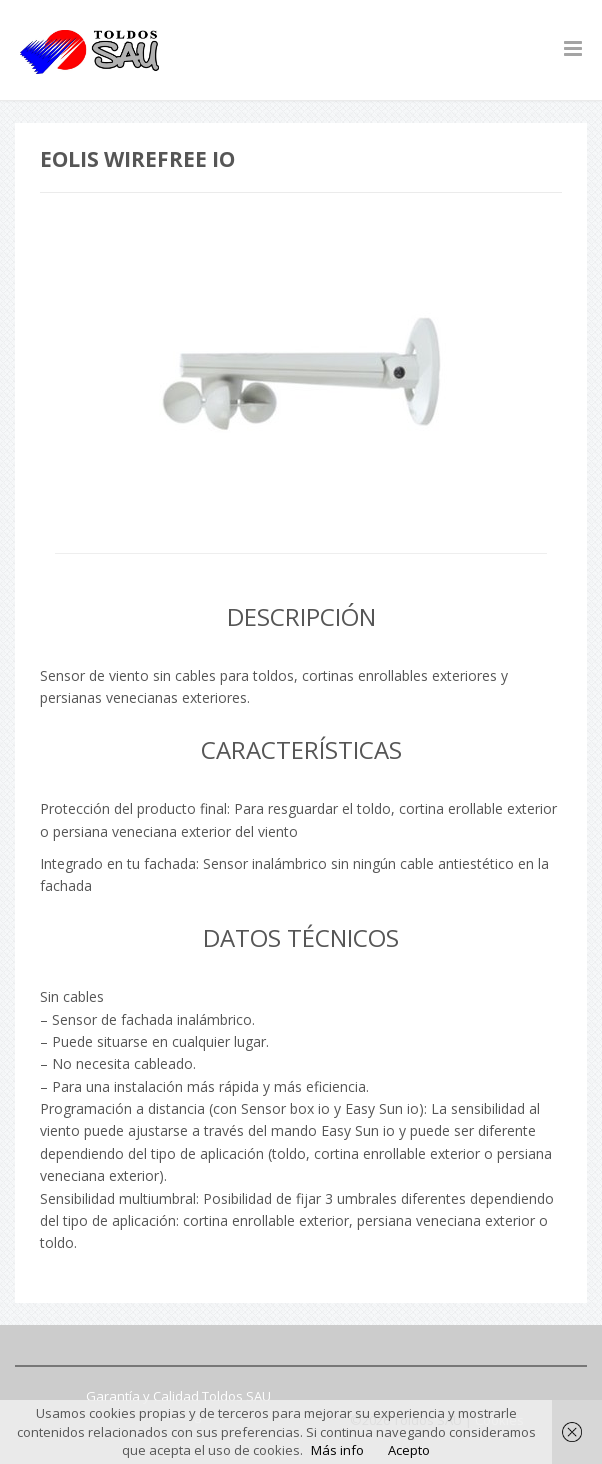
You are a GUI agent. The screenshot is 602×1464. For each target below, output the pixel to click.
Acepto (409, 1450)
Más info (337, 1450)
